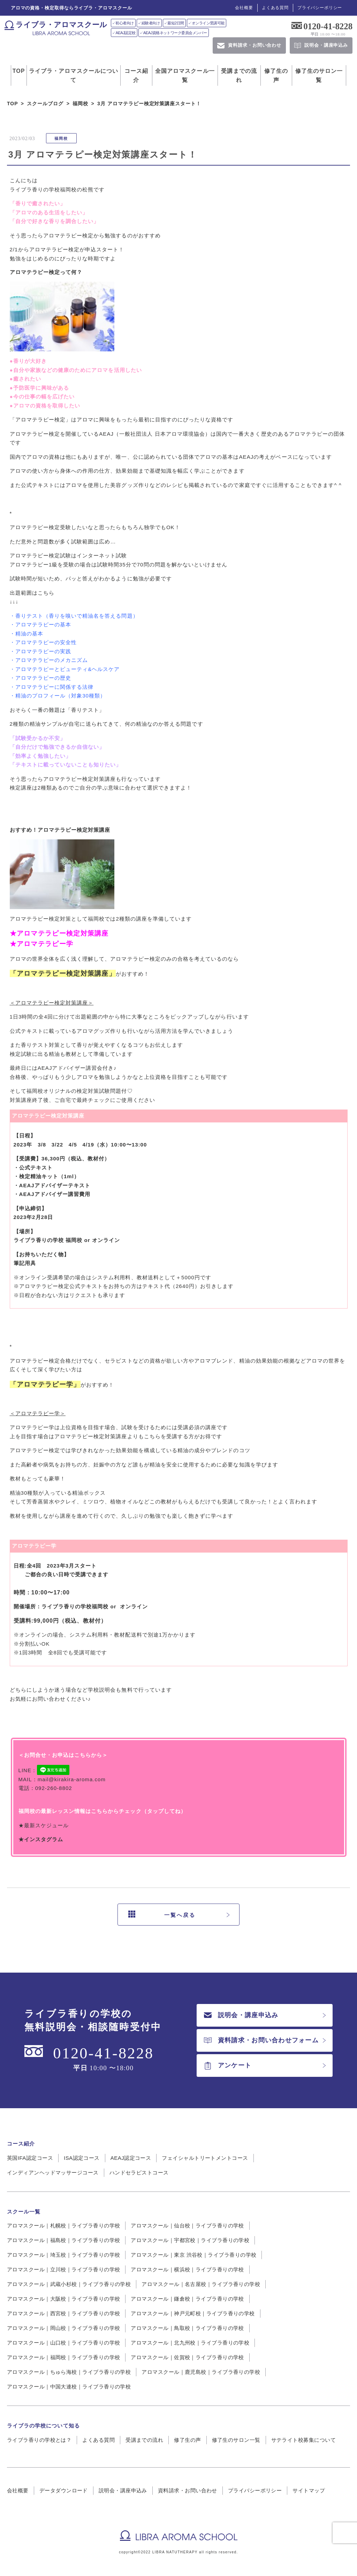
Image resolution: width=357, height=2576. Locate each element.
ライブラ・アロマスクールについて (74, 75)
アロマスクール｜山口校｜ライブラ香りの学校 (63, 2343)
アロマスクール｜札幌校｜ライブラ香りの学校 (63, 2225)
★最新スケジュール (43, 1825)
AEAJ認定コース (131, 2158)
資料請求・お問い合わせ (187, 2490)
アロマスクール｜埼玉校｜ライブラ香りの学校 (63, 2255)
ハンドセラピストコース (139, 2172)
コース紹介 (136, 75)
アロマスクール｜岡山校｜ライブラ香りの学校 (63, 2328)
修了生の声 (276, 75)
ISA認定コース (82, 2158)
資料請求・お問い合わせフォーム (261, 2040)
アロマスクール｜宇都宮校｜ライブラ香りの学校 (190, 2240)
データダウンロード (63, 2490)
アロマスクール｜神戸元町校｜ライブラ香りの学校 (193, 2313)
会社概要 (244, 7)
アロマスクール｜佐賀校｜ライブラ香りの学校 (187, 2357)
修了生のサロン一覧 (319, 75)
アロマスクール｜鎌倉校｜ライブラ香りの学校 (187, 2299)
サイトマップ (309, 2490)
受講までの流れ (239, 75)
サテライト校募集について (303, 2440)
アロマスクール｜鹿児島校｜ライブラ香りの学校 (201, 2372)
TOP (19, 71)
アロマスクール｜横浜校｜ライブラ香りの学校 (187, 2269)
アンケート (227, 2066)
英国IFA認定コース (30, 2158)
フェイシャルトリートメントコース (205, 2158)
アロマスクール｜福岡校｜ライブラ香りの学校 (63, 2357)
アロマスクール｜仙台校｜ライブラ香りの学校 (187, 2225)
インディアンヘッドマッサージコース (53, 2172)
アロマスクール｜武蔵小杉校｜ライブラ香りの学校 (69, 2284)
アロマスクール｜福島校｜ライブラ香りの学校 (63, 2240)
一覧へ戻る (162, 1914)
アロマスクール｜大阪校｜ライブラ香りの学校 (63, 2299)
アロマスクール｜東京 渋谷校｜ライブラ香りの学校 (193, 2255)
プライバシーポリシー (319, 7)
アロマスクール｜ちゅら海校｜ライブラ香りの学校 (69, 2372)
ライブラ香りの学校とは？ (39, 2440)
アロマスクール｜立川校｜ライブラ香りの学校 (63, 2269)
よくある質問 (275, 7)
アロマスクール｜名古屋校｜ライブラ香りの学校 (201, 2284)
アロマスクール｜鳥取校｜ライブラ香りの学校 (187, 2328)
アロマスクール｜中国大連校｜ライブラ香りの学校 (69, 2387)
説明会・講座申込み (241, 2015)
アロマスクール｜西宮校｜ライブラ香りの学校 (63, 2313)
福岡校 (61, 138)
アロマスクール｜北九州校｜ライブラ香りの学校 (190, 2343)
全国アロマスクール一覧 (185, 75)
